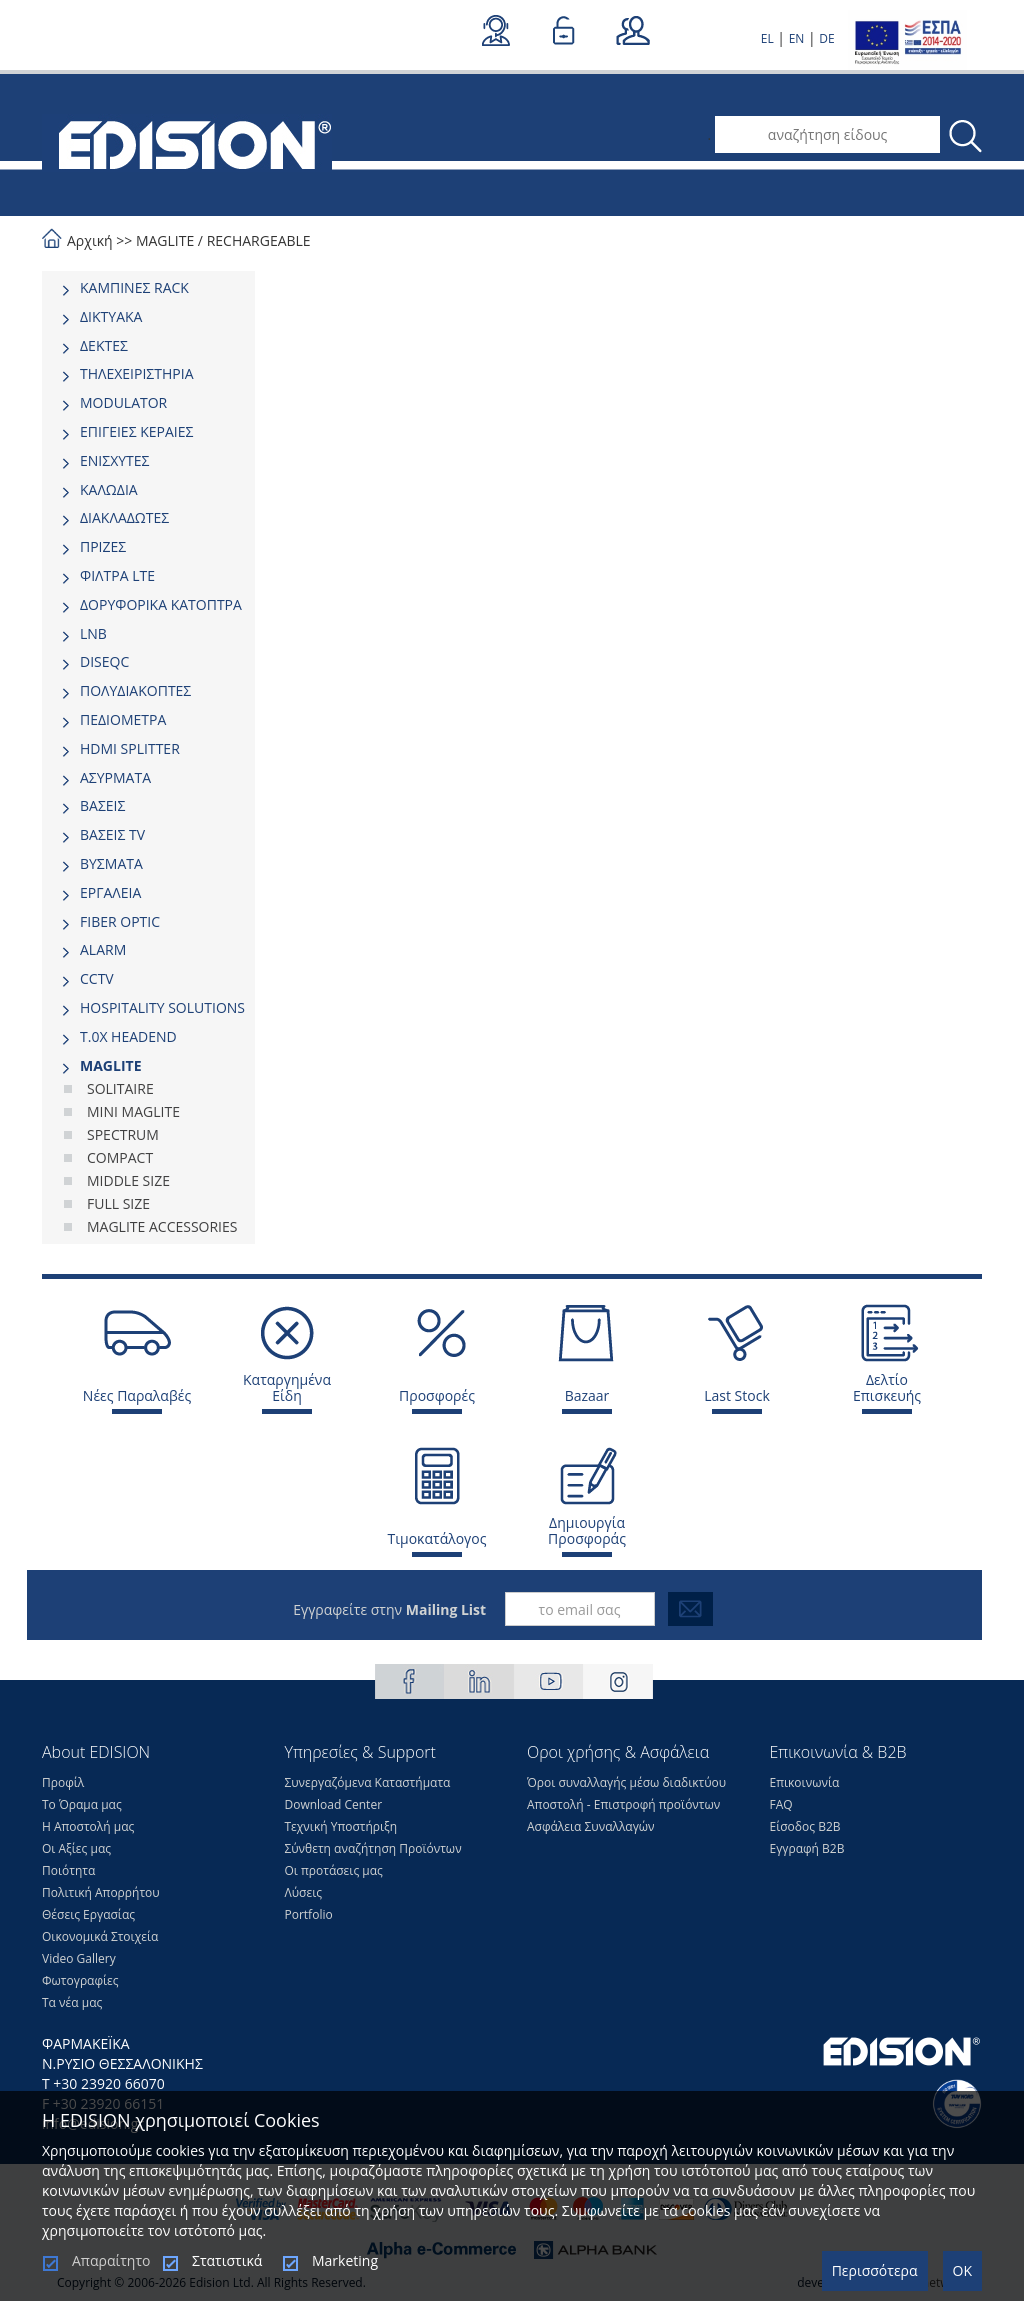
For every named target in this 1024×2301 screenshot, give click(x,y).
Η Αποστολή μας (88, 1826)
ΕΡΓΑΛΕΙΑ (110, 892)
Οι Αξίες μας (76, 1848)
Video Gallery (79, 1958)
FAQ (781, 1804)
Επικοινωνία (805, 1782)
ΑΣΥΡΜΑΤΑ (115, 777)
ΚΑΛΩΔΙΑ (109, 489)
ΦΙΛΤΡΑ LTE (117, 575)
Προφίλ (63, 1782)
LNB (93, 633)
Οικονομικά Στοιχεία (100, 1936)
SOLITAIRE (120, 1088)
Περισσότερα (875, 2270)
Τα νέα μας (72, 2002)
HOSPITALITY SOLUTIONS (162, 1007)
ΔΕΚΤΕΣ (104, 345)
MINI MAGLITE (133, 1111)
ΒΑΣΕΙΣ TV (112, 834)
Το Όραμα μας (82, 1804)
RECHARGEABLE (259, 240)
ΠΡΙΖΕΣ (103, 546)
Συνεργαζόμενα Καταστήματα (368, 1782)
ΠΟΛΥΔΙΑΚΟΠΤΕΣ (135, 690)
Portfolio (309, 1914)
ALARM (103, 949)
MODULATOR (123, 402)
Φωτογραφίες (80, 1980)
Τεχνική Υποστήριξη (341, 1826)
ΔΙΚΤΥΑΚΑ (111, 316)
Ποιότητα (68, 1870)
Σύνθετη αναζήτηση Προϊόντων (373, 1848)
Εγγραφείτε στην (389, 1609)
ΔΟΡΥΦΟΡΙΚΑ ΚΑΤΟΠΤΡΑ (161, 604)
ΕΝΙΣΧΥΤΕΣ (115, 460)
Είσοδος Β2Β (805, 1826)
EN (797, 38)
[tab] (148, 288)
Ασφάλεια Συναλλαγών (591, 1826)
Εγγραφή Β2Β (807, 1848)
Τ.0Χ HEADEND (128, 1036)
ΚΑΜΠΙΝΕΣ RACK (134, 287)
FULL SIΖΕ (118, 1203)
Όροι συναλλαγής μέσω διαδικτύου (626, 1782)
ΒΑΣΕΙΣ (102, 805)
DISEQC (104, 661)
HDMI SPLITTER (130, 748)
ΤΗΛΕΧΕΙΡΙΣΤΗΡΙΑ (137, 373)
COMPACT (120, 1157)
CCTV (97, 978)
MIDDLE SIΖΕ (128, 1180)
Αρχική (90, 240)
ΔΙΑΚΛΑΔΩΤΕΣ (124, 517)
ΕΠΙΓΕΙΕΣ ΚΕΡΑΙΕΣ (136, 431)
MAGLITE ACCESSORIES (162, 1226)
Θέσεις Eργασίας (88, 1914)
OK (962, 2270)
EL (767, 38)
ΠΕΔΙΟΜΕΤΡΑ (123, 719)
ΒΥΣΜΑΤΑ (111, 863)
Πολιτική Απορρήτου (101, 1892)
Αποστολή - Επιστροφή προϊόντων (623, 1804)
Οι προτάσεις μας (334, 1870)
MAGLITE (165, 240)
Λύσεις (304, 1892)
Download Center (334, 1804)
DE (826, 38)
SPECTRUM (123, 1134)
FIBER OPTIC (120, 921)
